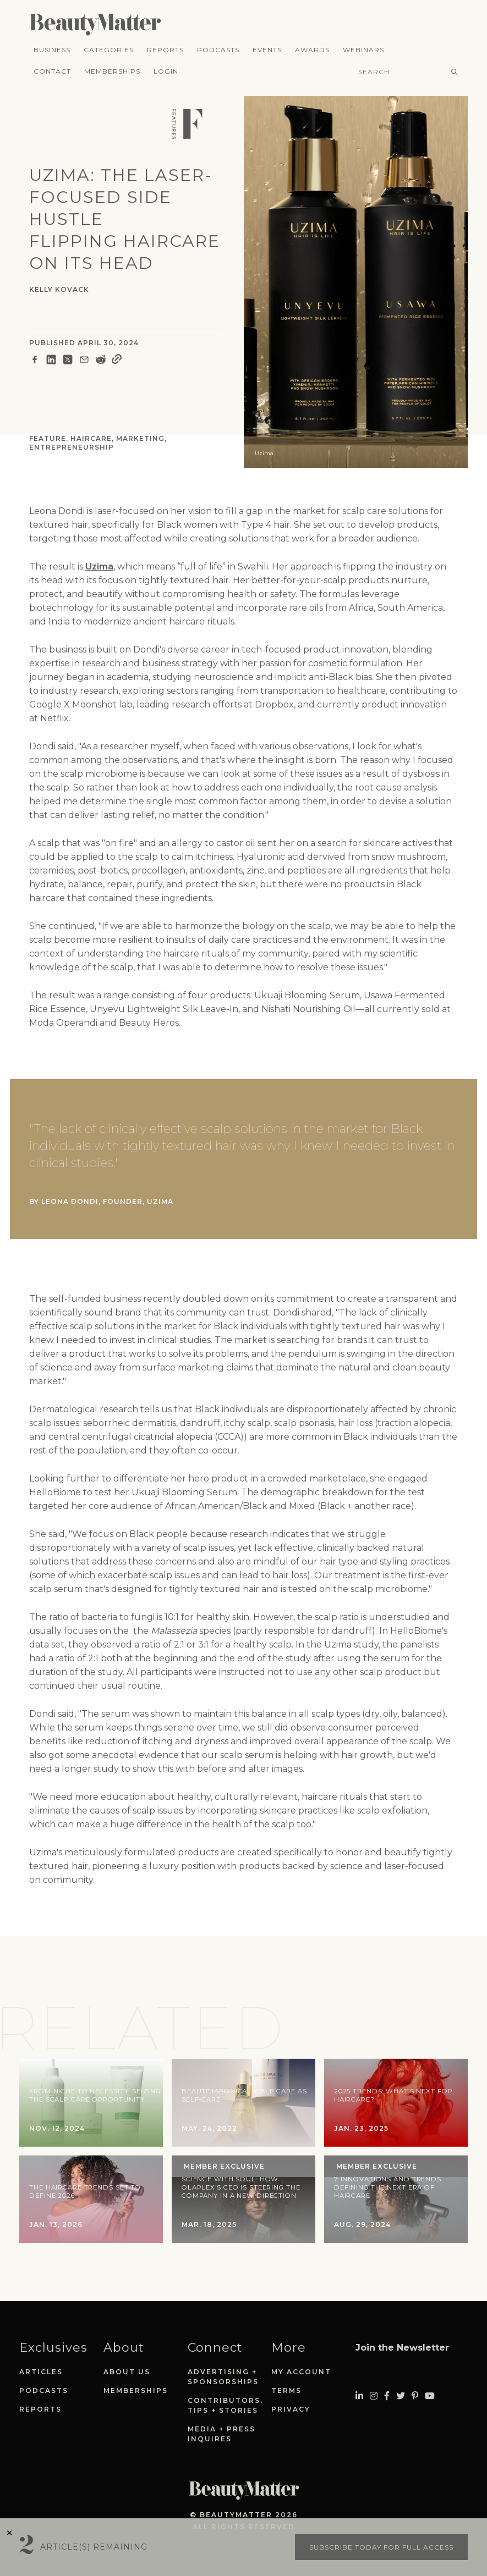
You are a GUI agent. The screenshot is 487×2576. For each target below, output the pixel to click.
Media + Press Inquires (221, 2434)
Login (166, 71)
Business (52, 50)
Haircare (91, 438)
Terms (286, 2390)
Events (267, 50)
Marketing (140, 438)
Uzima (99, 566)
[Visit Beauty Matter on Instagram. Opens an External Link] (373, 2396)
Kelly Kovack (59, 289)
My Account (301, 2372)
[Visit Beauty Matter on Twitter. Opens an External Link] (400, 2396)
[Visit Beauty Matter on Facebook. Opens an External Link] (387, 2396)
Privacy (290, 2409)
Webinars (363, 50)
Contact (52, 71)
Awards (312, 50)
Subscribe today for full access (381, 2547)
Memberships (112, 71)
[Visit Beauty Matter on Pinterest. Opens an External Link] (415, 2396)
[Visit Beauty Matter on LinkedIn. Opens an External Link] (359, 2396)
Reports (165, 50)
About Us (126, 2372)
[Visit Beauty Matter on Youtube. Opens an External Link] (430, 2396)
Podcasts (218, 50)
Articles (41, 2372)
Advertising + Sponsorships (223, 2377)
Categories (109, 50)
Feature (47, 438)
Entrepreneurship (71, 447)
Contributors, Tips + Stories (225, 2405)
